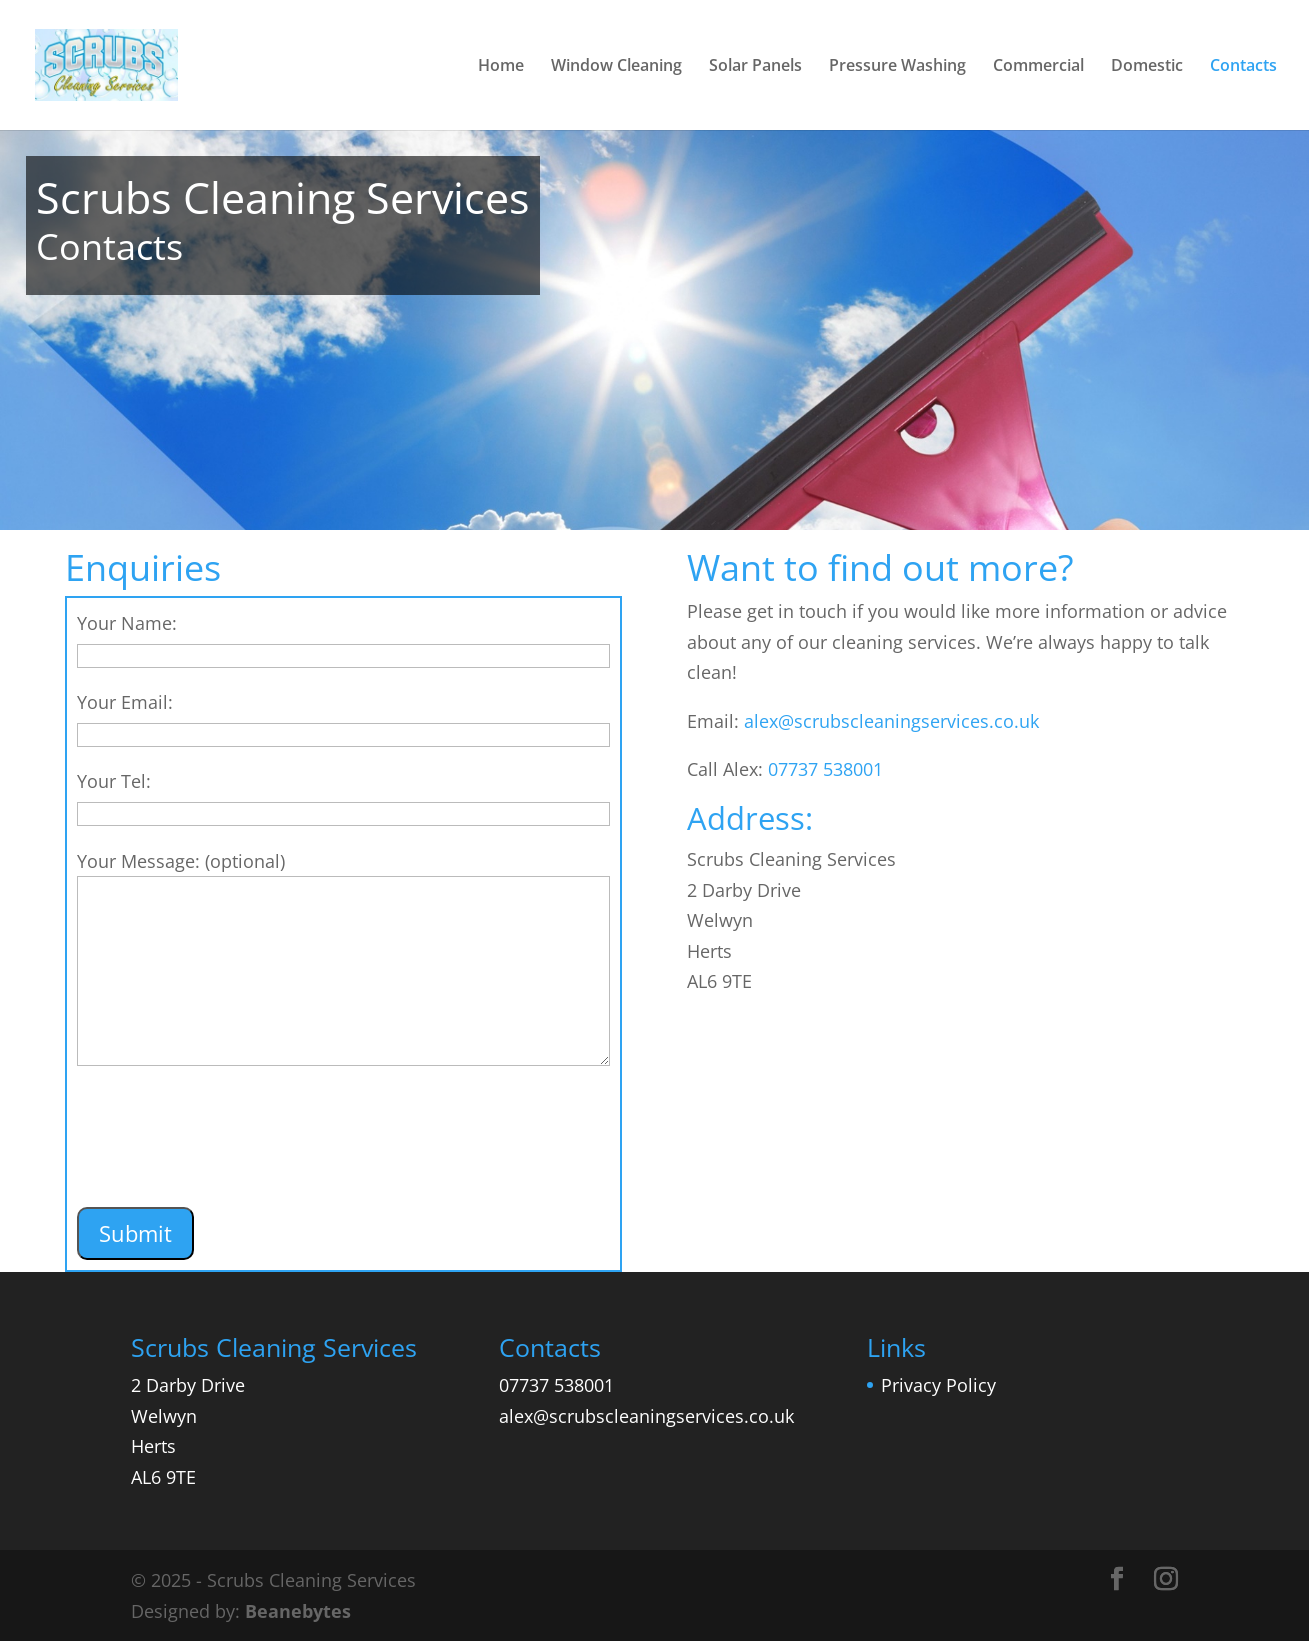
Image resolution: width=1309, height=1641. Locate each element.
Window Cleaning (616, 67)
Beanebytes (298, 1611)
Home (501, 67)
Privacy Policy (938, 1385)
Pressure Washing (897, 67)
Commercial (1038, 67)
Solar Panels (755, 67)
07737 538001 (825, 769)
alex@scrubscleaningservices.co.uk (891, 721)
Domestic (1147, 67)
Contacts (1243, 67)
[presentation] (229, 1150)
